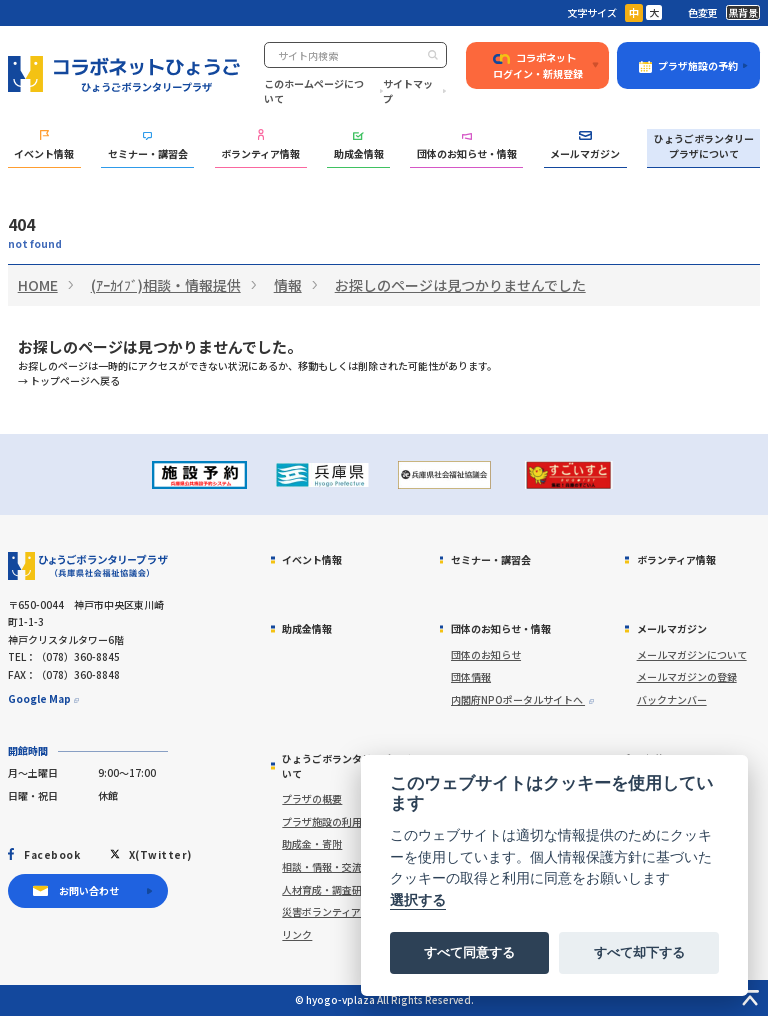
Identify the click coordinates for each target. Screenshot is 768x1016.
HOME (38, 285)
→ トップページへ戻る (69, 380)
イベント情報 (44, 145)
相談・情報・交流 (322, 866)
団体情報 (471, 676)
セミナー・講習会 (148, 146)
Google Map (39, 698)
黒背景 (743, 12)
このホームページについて (314, 91)
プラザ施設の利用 (322, 821)
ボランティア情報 (260, 144)
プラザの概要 (312, 798)
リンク (297, 934)
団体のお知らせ (486, 654)
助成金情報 (359, 146)
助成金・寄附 (312, 843)
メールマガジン (585, 145)
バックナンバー (672, 699)
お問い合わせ (89, 890)
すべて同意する (469, 952)
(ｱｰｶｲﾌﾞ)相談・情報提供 (166, 285)
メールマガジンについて (692, 654)
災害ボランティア (321, 911)
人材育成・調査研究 (327, 889)
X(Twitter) (160, 854)
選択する (418, 900)
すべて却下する (639, 952)
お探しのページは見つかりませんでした (460, 285)
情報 (288, 285)
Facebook (52, 854)
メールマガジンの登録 (687, 676)
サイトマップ (408, 91)
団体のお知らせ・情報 (467, 147)
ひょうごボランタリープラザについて (704, 146)
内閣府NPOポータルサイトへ (518, 699)
